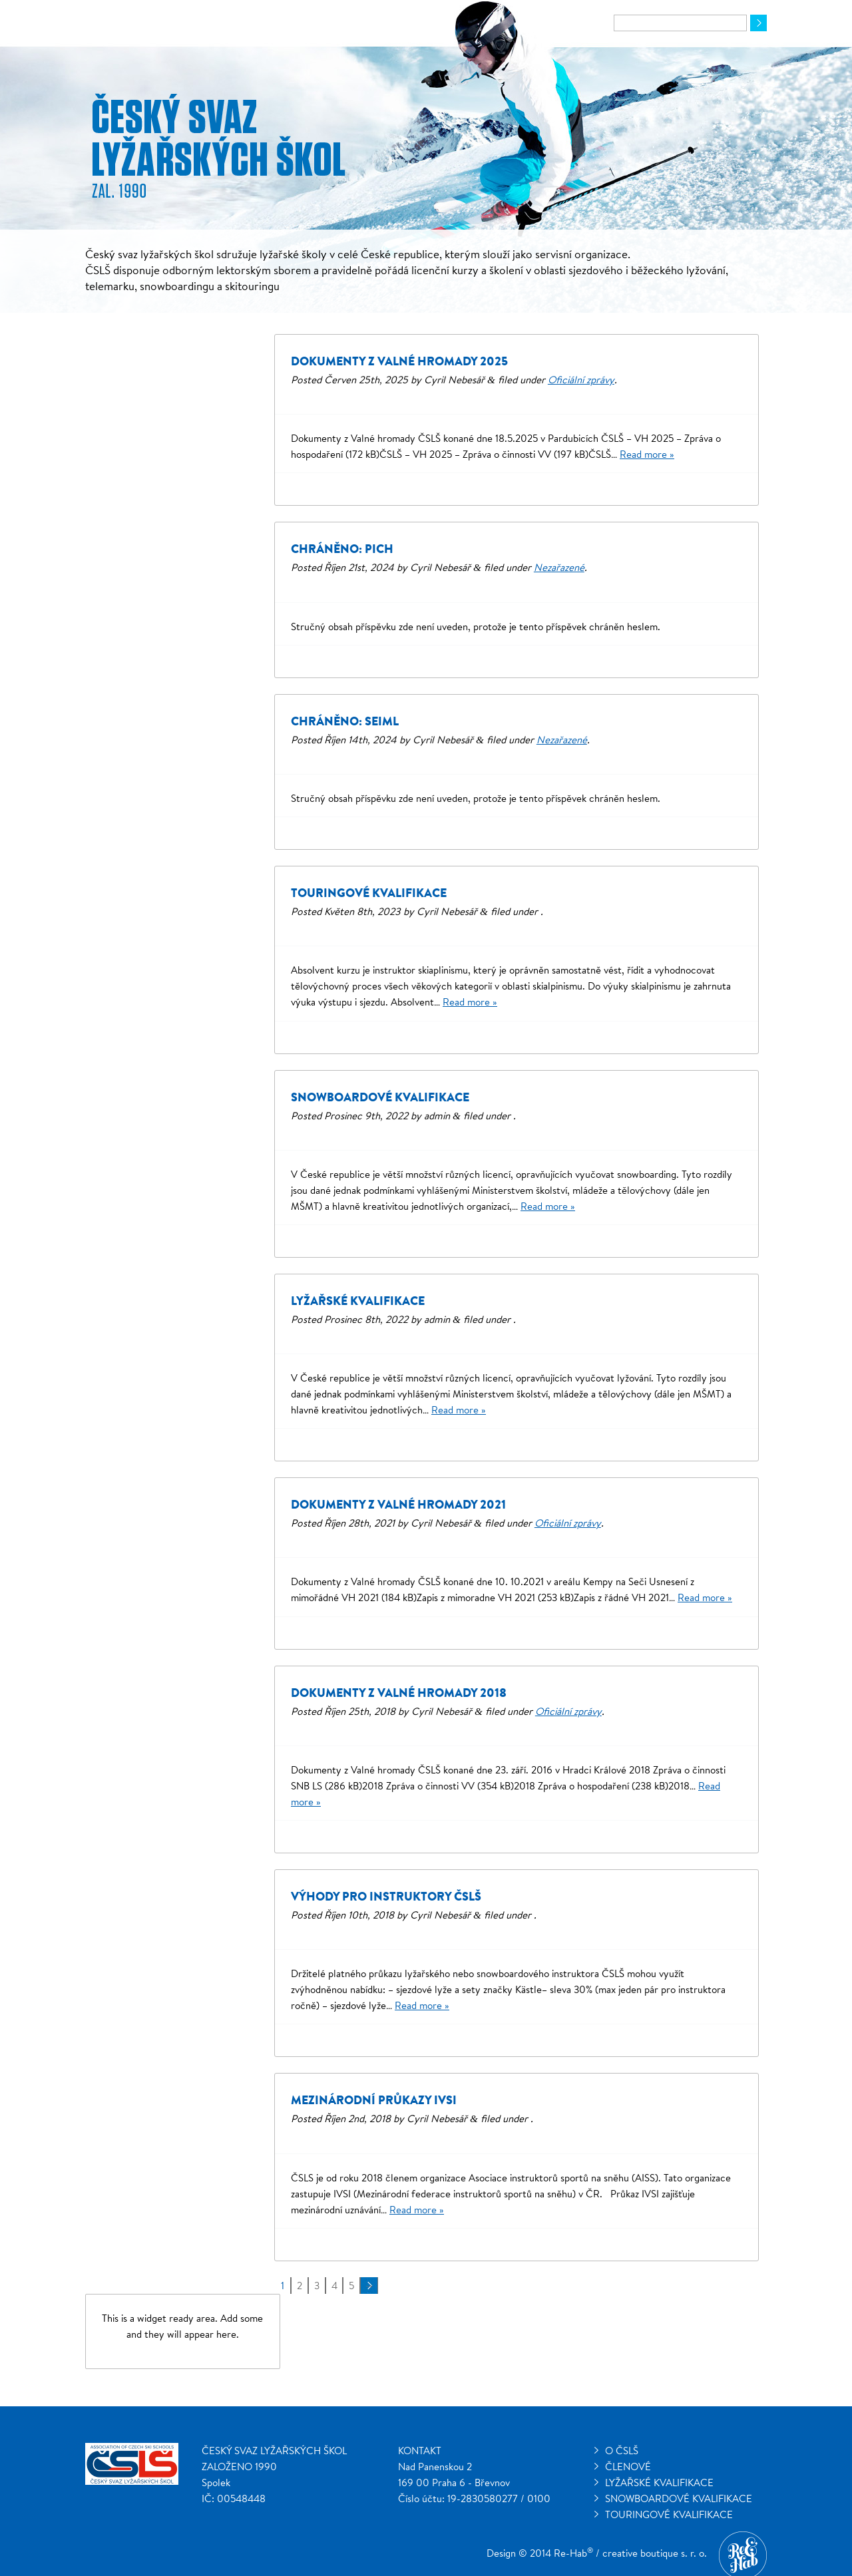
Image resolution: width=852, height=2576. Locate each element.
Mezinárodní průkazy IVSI (374, 2100)
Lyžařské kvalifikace (358, 1300)
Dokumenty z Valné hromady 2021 (398, 1504)
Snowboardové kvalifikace (380, 1097)
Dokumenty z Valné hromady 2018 (399, 1692)
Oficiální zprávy (581, 379)
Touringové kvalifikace (369, 892)
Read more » (647, 454)
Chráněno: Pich (342, 548)
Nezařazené (559, 567)
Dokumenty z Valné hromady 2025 (399, 361)
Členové (628, 2466)
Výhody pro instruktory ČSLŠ (386, 1896)
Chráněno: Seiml (345, 721)
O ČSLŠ (621, 2450)
